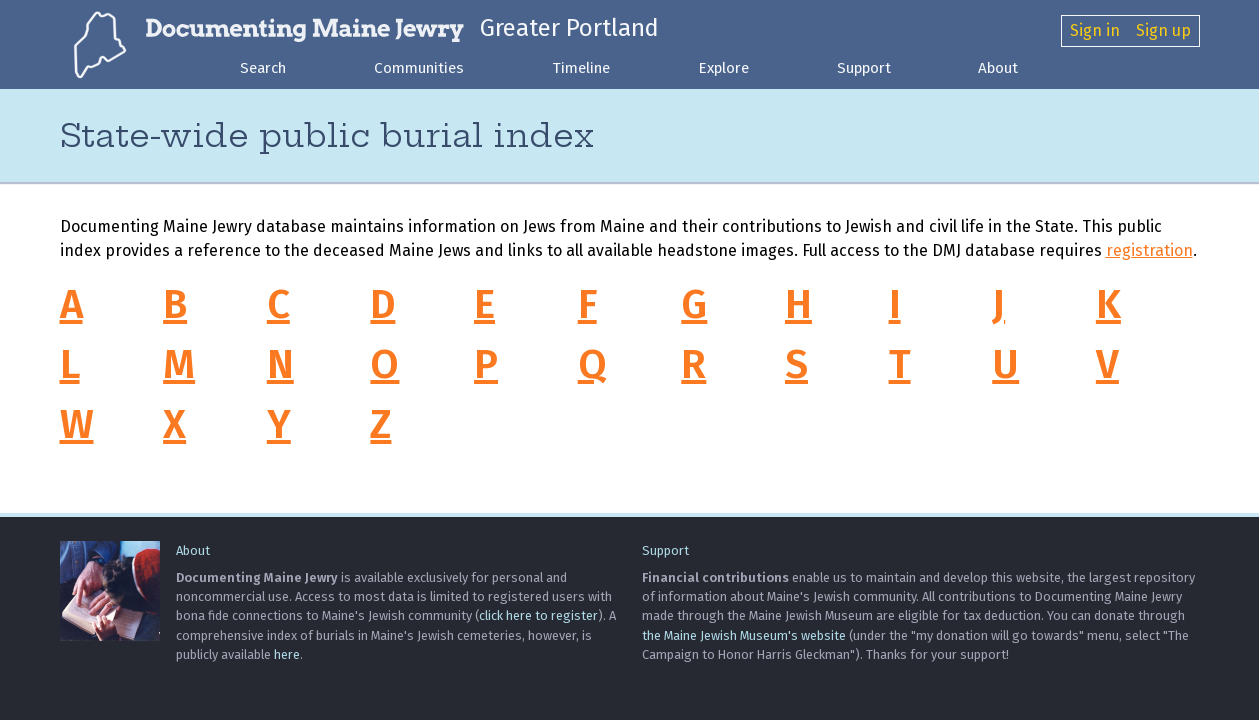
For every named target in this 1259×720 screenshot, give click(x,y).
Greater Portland (569, 28)
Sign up (1163, 30)
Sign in (1095, 30)
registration (1149, 250)
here (287, 654)
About (998, 68)
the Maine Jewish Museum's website (744, 635)
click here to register (538, 615)
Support (864, 68)
